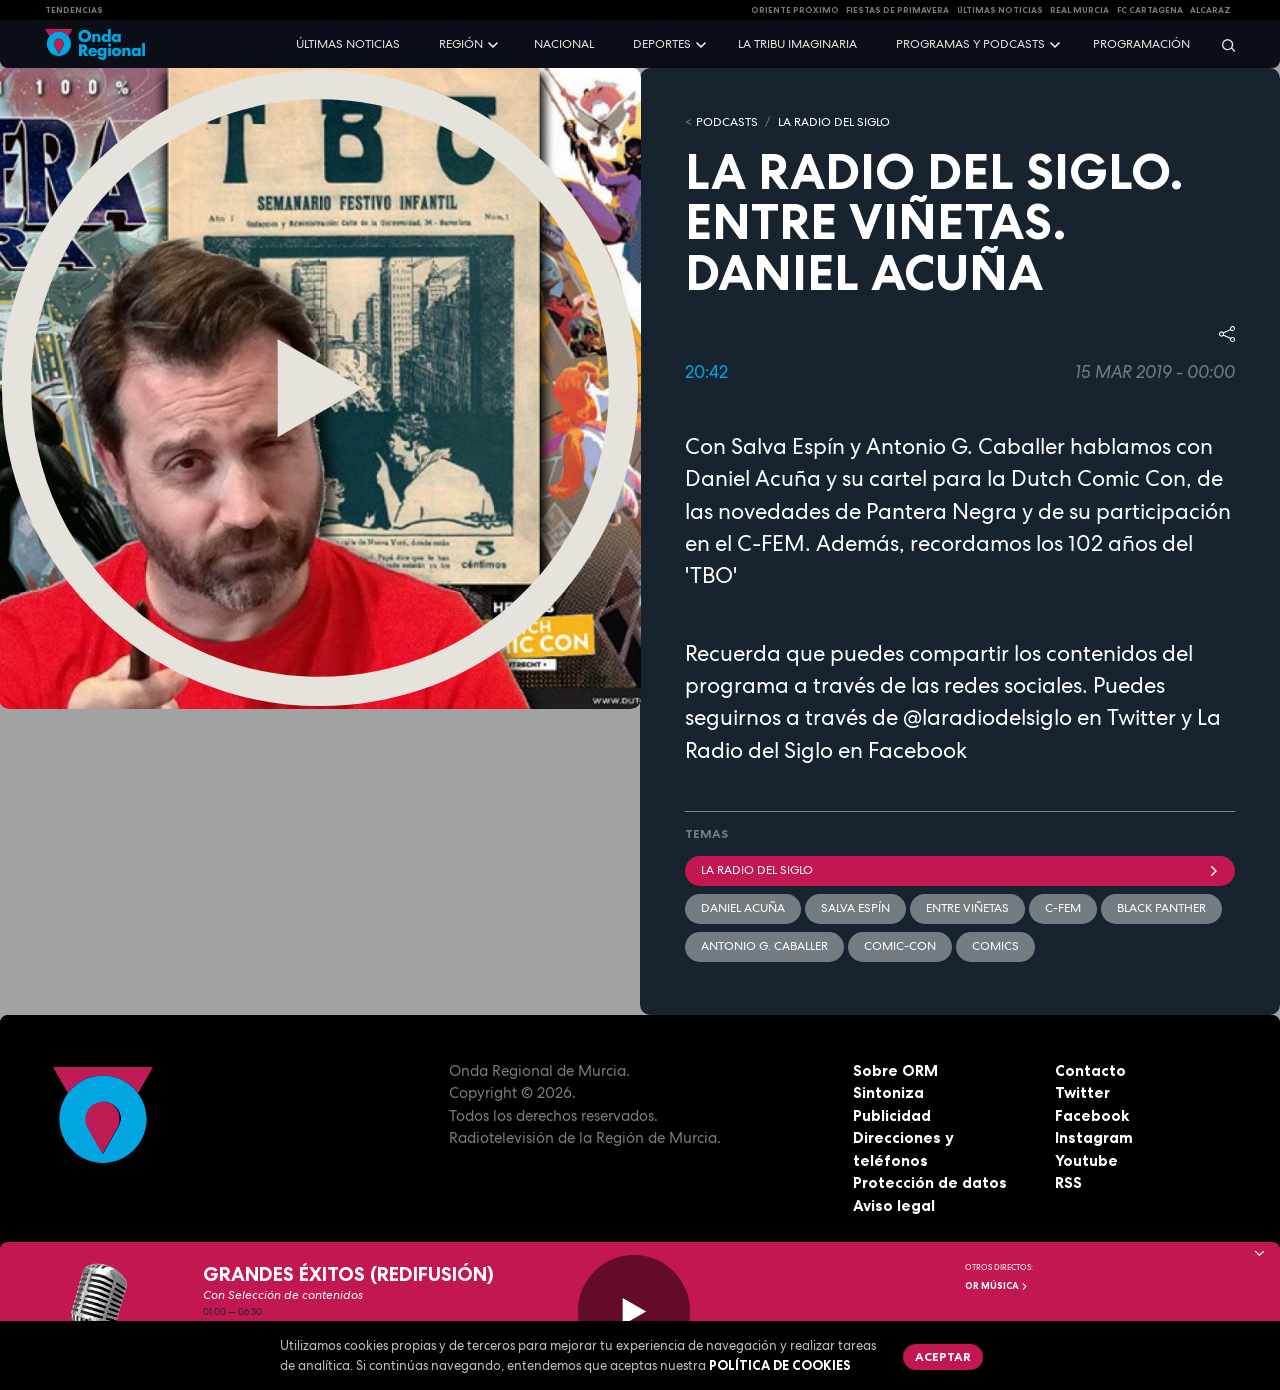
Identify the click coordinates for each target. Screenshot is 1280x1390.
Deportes (662, 44)
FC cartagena (1150, 10)
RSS (1068, 1182)
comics (995, 946)
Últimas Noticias (1000, 10)
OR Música (997, 1286)
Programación (1141, 44)
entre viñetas (967, 908)
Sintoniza (888, 1092)
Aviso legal (894, 1205)
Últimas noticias (348, 44)
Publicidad (892, 1115)
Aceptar (943, 1356)
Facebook (1092, 1115)
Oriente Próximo (795, 10)
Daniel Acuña (743, 908)
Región (461, 44)
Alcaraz (1210, 10)
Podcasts (727, 122)
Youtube (1086, 1160)
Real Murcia (1079, 10)
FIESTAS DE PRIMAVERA (897, 10)
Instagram (1094, 1137)
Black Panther (1161, 908)
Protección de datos (930, 1182)
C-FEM (1063, 908)
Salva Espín (855, 908)
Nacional (564, 44)
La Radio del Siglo (834, 122)
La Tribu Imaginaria (797, 44)
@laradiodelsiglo (987, 717)
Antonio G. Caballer (764, 946)
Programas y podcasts (970, 44)
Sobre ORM (895, 1070)
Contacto (1090, 1070)
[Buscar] (1222, 44)
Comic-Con (900, 946)
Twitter (1082, 1092)
